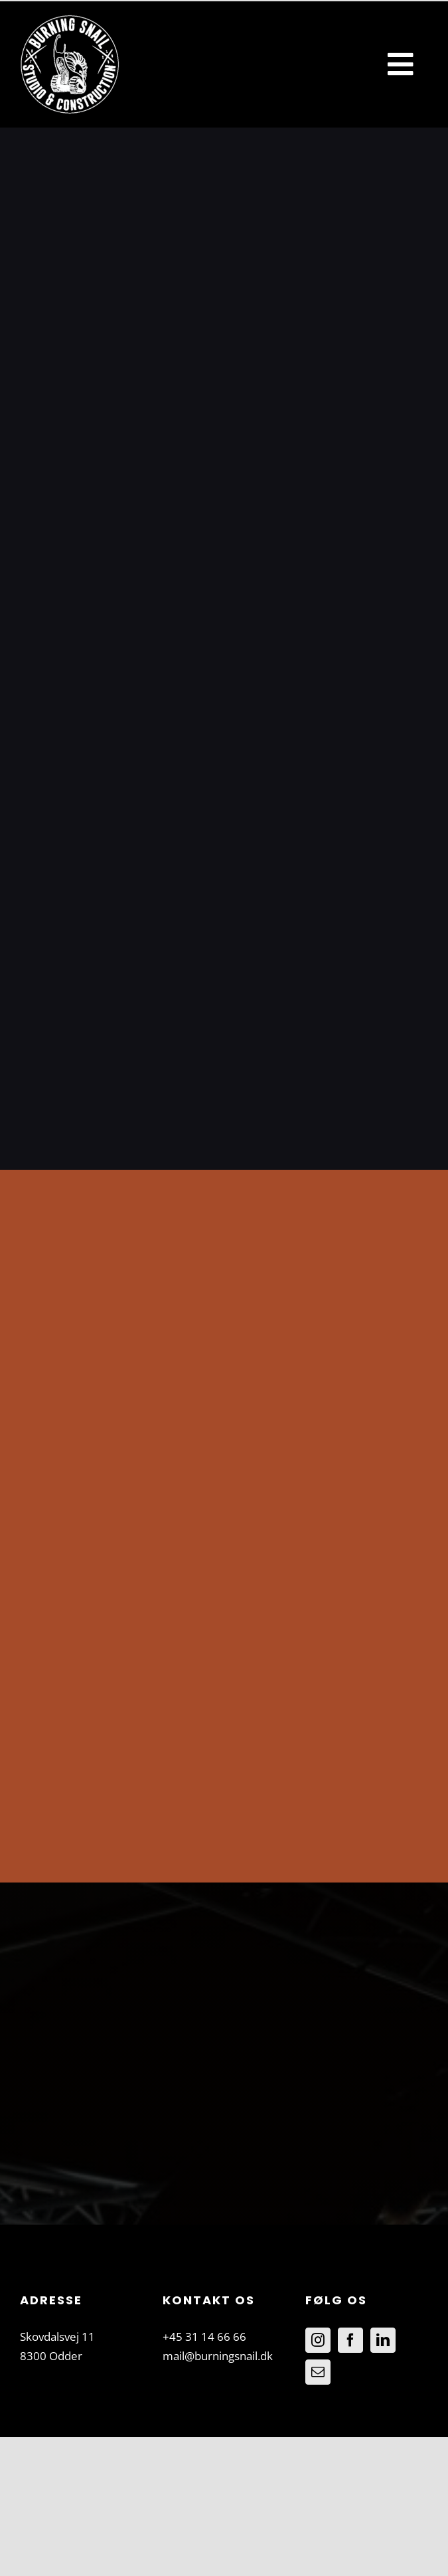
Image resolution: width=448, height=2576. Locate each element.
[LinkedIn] (383, 2340)
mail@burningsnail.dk (218, 2355)
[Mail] (318, 2372)
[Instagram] (318, 2340)
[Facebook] (350, 2340)
